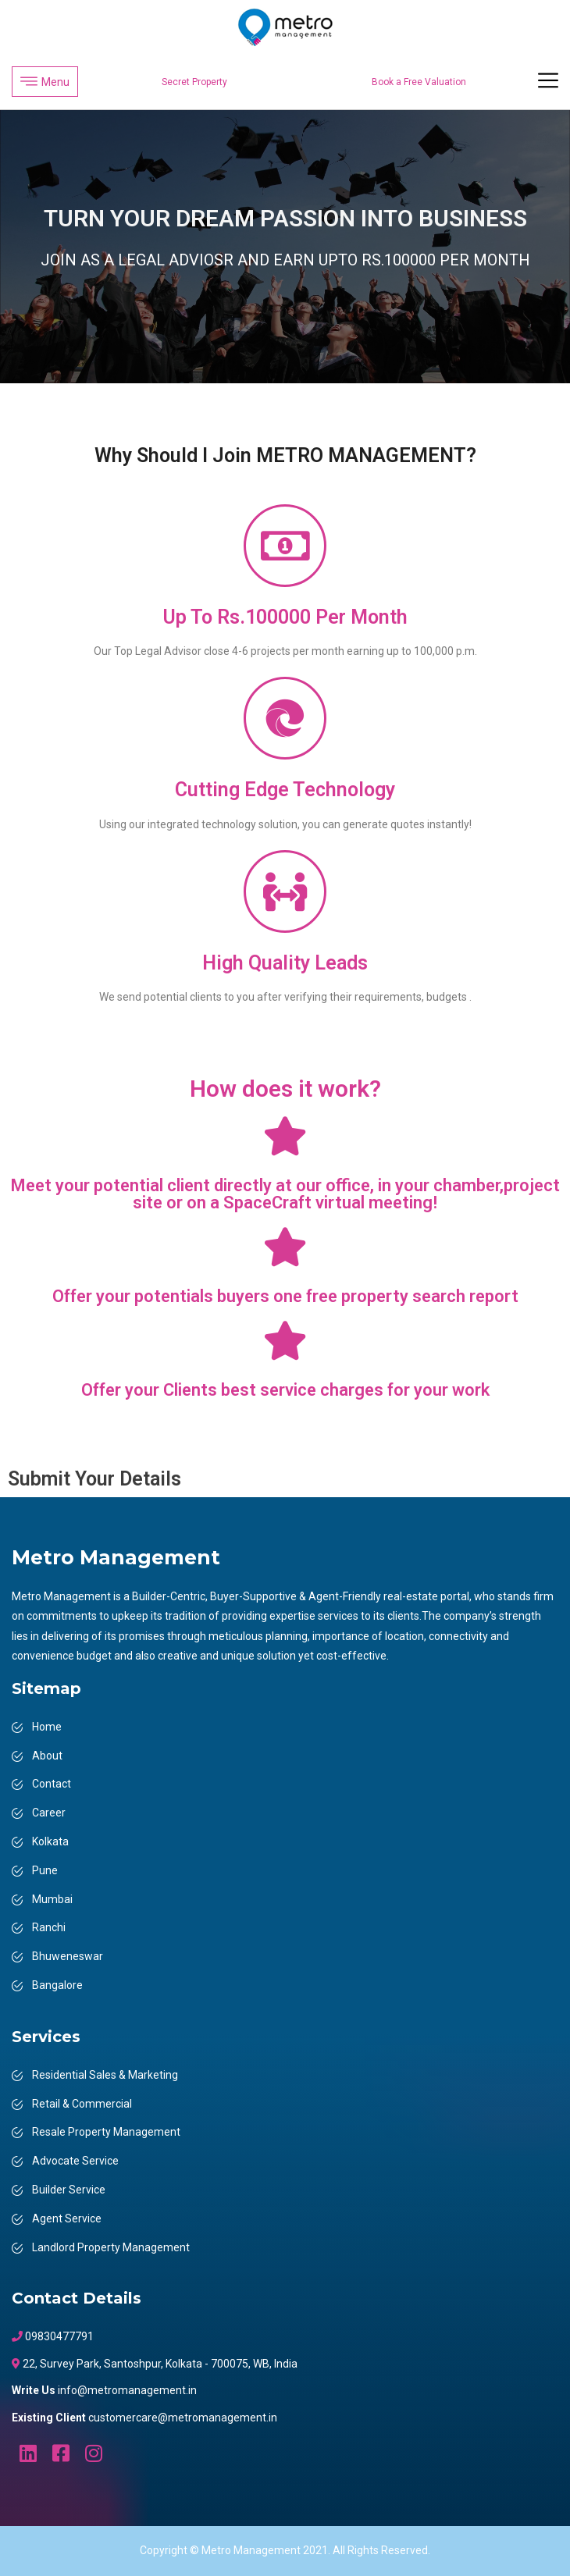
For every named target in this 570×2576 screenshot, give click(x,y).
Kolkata (50, 1841)
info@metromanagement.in (127, 2390)
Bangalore (57, 1985)
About (47, 1755)
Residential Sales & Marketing (105, 2075)
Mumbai (52, 1899)
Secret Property (194, 81)
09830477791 (58, 2336)
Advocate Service (75, 2160)
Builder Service (68, 2189)
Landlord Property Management (111, 2247)
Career (49, 1812)
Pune (45, 1870)
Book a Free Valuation (419, 81)
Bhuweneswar (67, 1956)
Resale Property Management (106, 2132)
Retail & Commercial (82, 2103)
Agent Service (67, 2218)
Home (47, 1726)
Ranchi (49, 1927)
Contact (51, 1783)
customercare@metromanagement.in (182, 2417)
